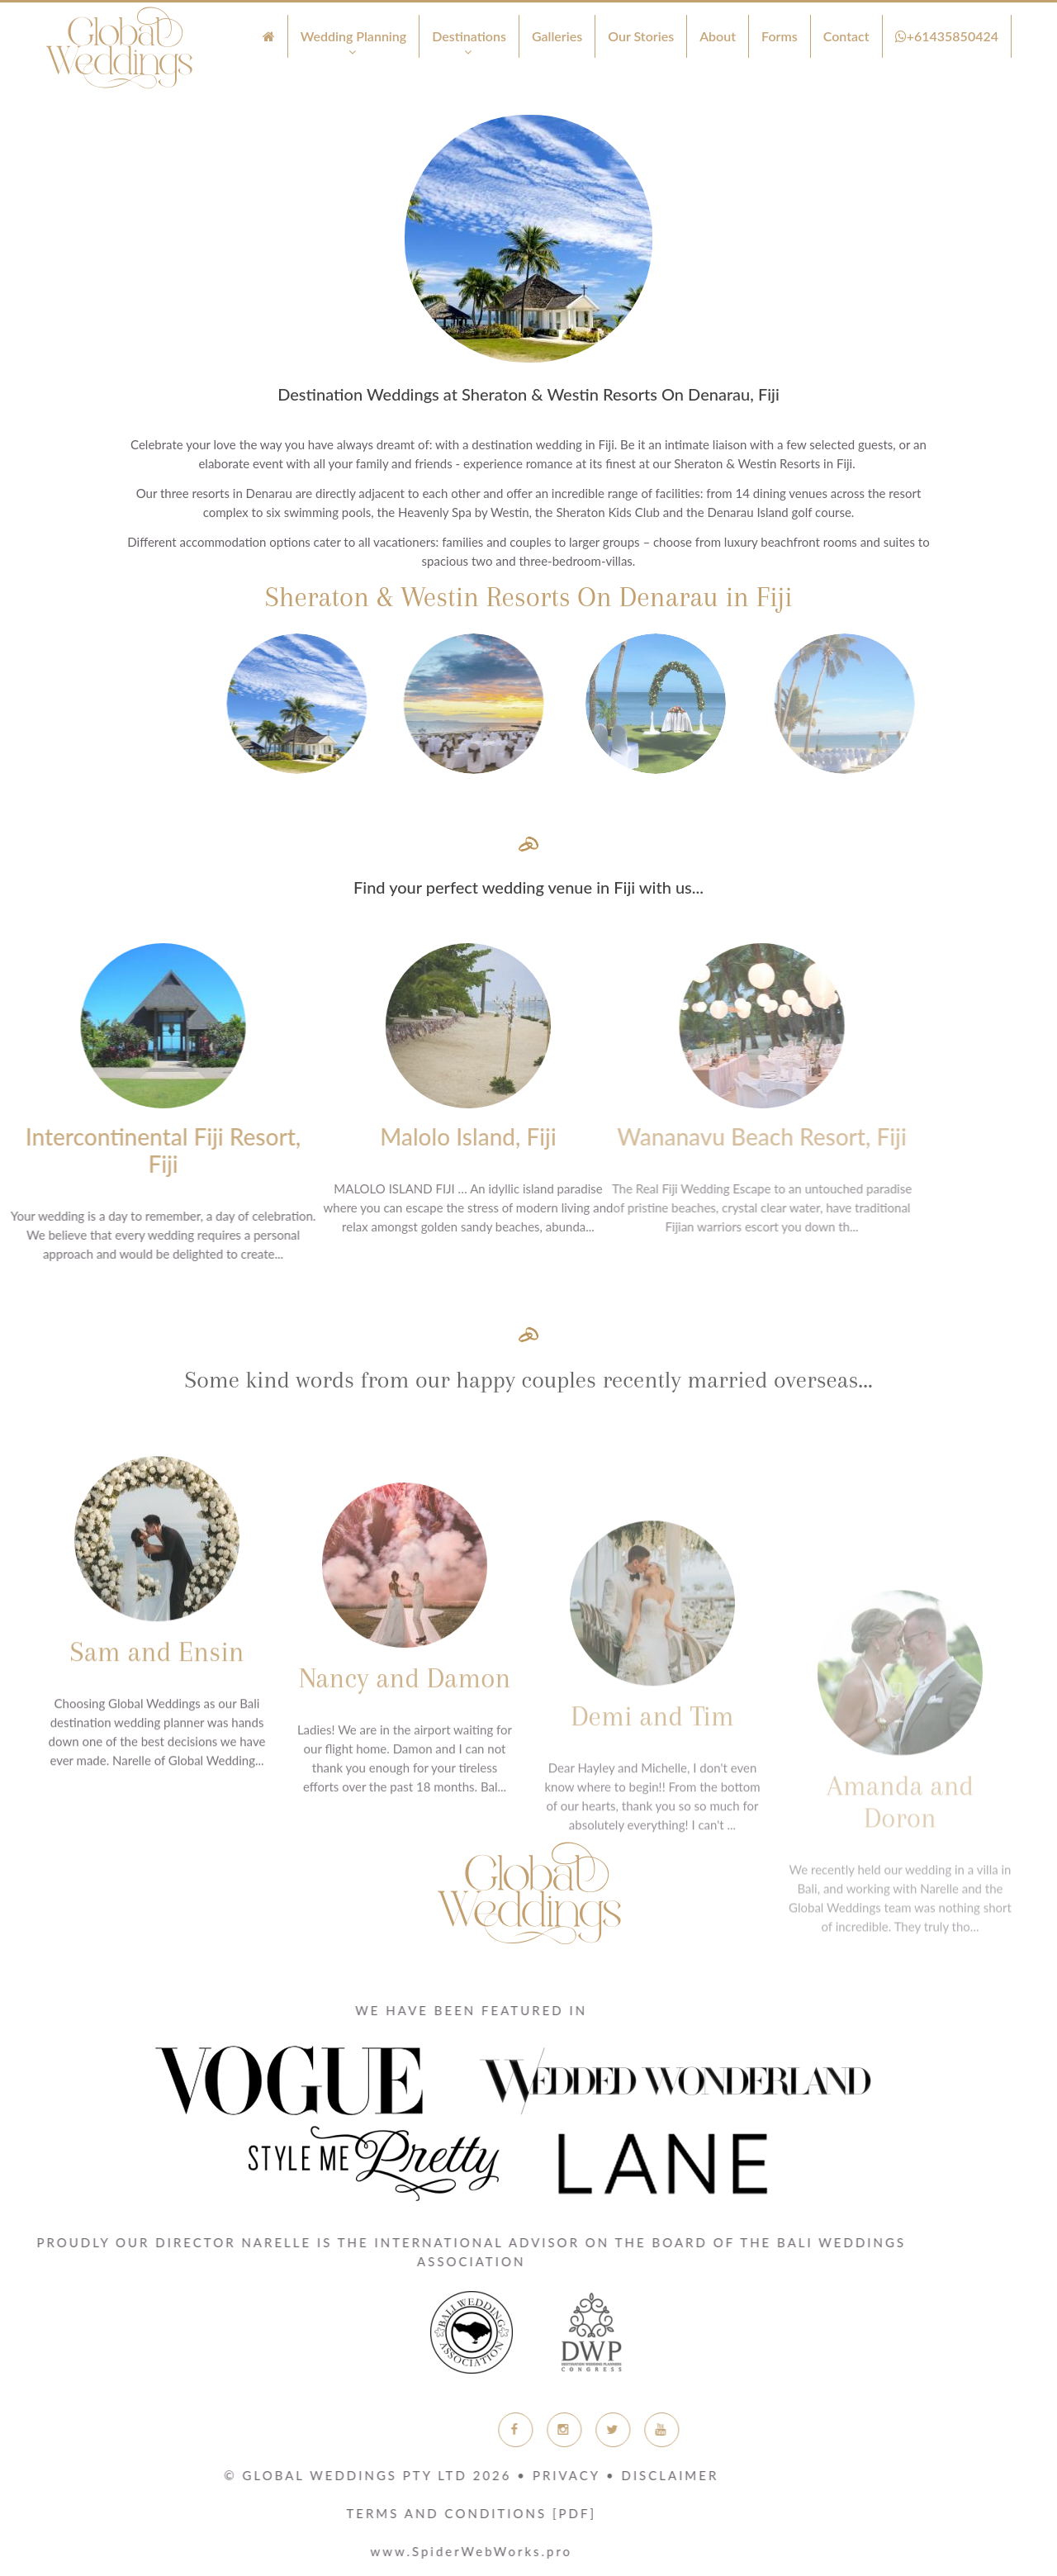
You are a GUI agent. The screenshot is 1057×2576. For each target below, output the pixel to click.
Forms (779, 36)
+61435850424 (946, 36)
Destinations (469, 36)
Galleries (557, 36)
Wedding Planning (354, 36)
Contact (846, 36)
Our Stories (641, 36)
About (717, 36)
